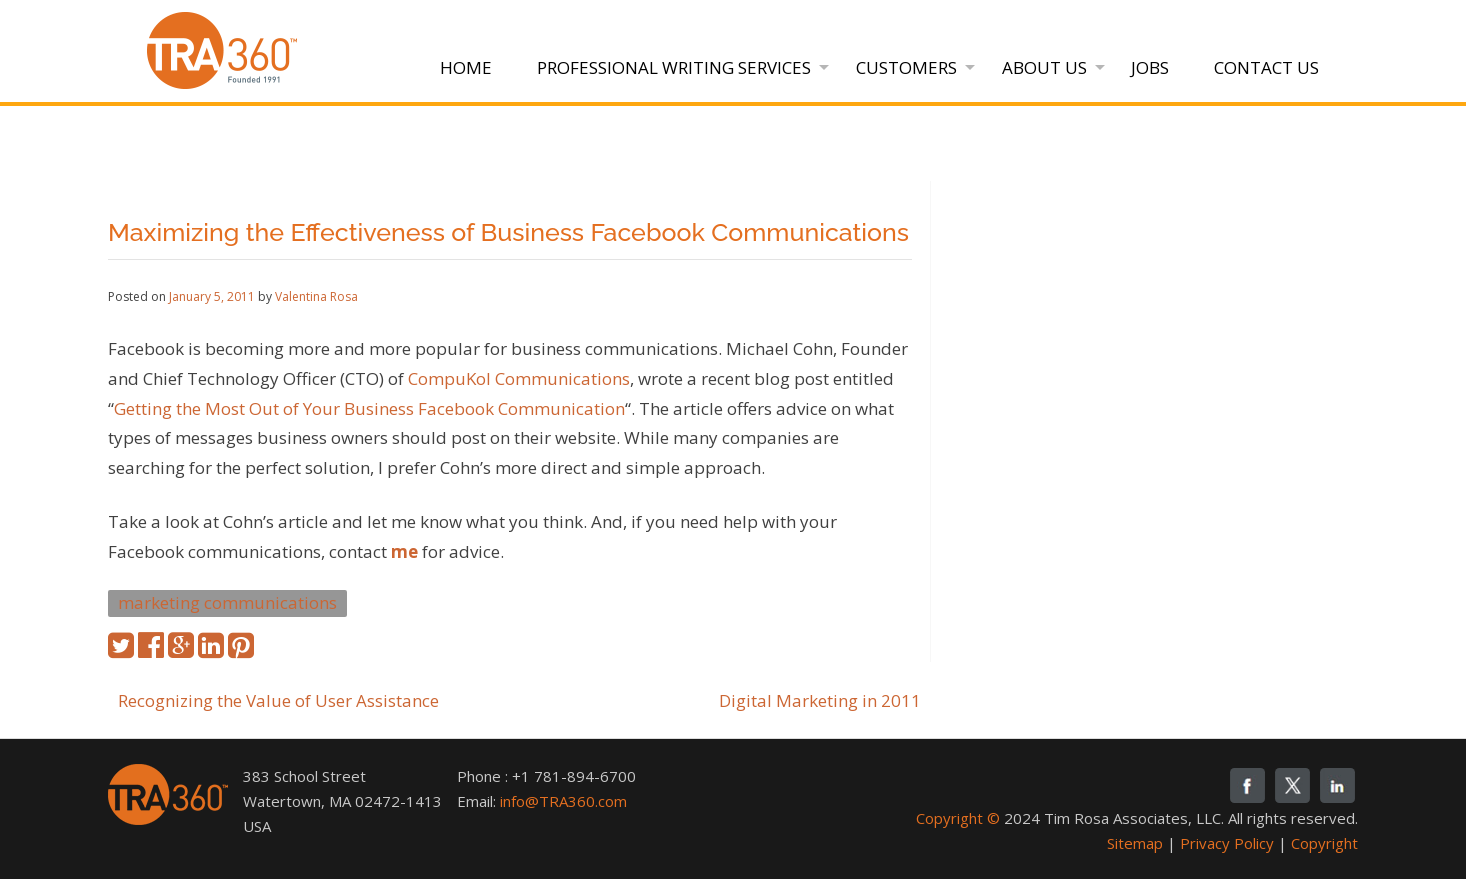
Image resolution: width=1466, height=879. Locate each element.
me (404, 551)
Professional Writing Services (674, 67)
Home (466, 67)
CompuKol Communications (519, 378)
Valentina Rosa (316, 296)
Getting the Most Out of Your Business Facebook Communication (369, 408)
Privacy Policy (1227, 843)
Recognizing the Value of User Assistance (278, 700)
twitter (1292, 785)
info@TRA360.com (563, 801)
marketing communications (227, 602)
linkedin (1337, 785)
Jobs (1150, 67)
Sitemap (1135, 843)
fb (1247, 785)
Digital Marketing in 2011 (820, 700)
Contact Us (1266, 67)
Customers (906, 67)
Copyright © (958, 818)
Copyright (1324, 843)
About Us (1044, 67)
